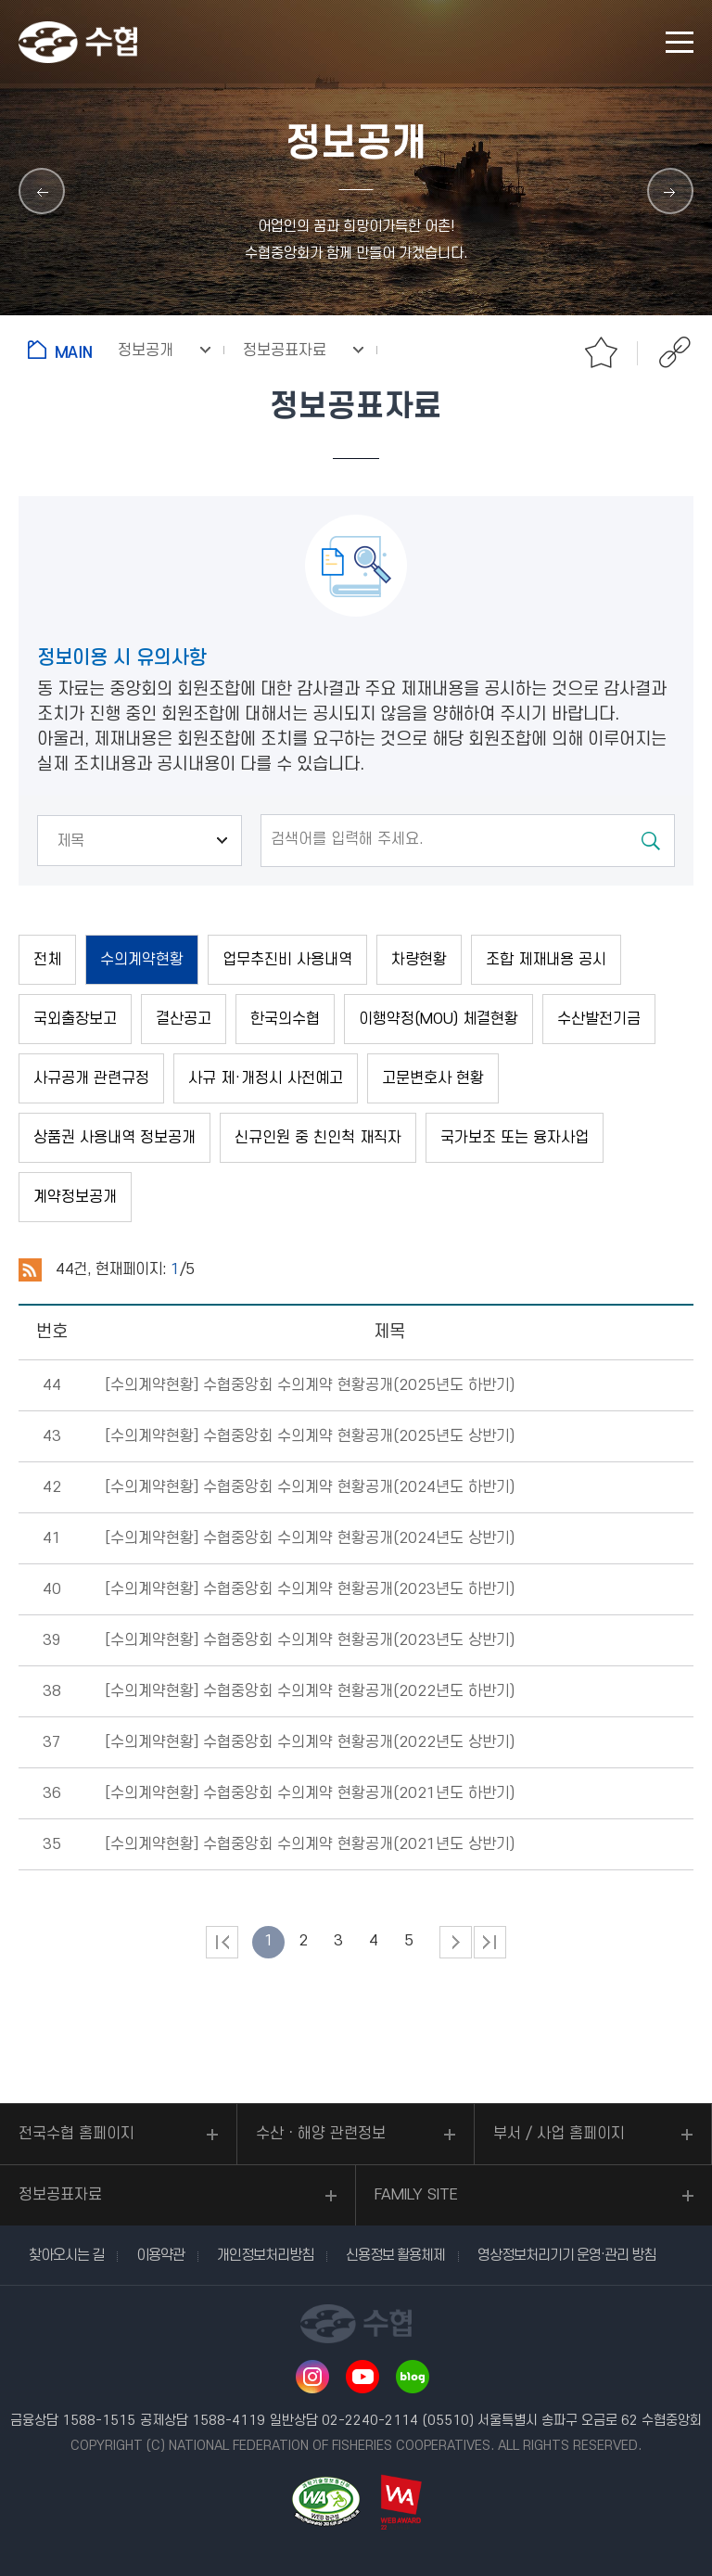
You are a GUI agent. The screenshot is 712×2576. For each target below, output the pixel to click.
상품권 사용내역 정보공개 (114, 1137)
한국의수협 (285, 1019)
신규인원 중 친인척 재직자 (318, 1137)
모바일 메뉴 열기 (679, 42)
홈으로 (63, 349)
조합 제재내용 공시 (546, 959)
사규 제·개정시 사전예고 (265, 1078)
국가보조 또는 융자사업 (514, 1137)
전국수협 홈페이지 (76, 2133)
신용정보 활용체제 (395, 2255)
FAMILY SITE (416, 2195)
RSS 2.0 (30, 1270)
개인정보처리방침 (265, 2255)
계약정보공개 (75, 1197)
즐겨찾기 (601, 352)
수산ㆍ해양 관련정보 (321, 2133)
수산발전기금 (599, 1019)
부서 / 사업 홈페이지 (559, 2133)
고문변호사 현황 (433, 1078)
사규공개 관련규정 (91, 1078)
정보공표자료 (60, 2195)
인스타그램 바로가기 (312, 2376)
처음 (222, 1942)
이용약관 (160, 2255)
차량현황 (419, 959)
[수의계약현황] (310, 1385)
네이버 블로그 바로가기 (412, 2376)
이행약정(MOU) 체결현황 (438, 1019)
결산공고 (183, 1019)
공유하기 (675, 352)
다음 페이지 (455, 1942)
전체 (47, 959)
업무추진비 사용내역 (287, 959)
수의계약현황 (142, 959)
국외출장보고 (75, 1019)
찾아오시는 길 (66, 2255)
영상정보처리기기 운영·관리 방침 (566, 2255)
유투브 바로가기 (362, 2376)
